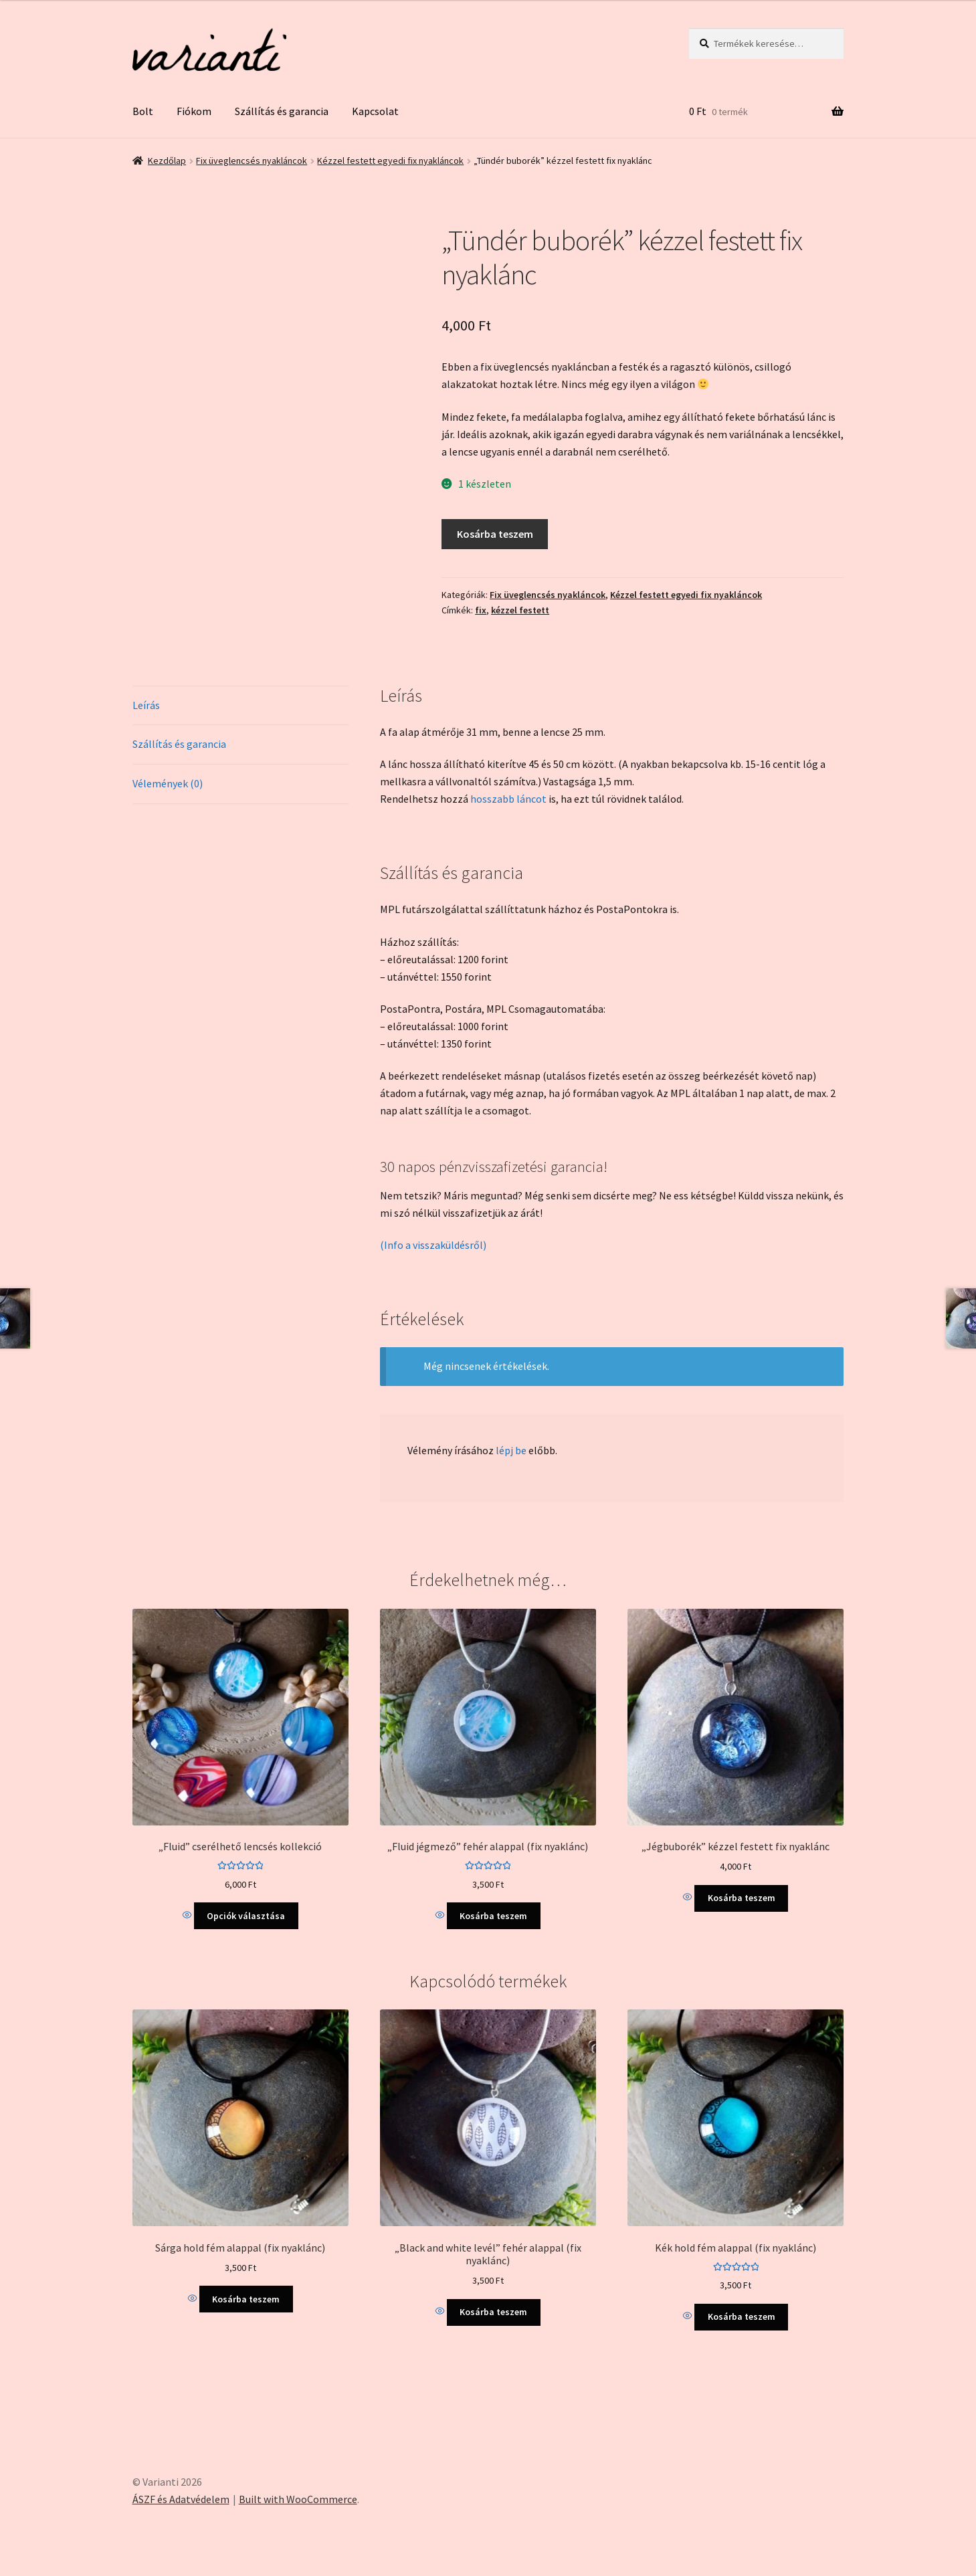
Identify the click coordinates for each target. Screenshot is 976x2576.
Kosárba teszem (495, 533)
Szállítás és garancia (281, 111)
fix (480, 610)
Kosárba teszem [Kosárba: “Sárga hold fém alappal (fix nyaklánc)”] (246, 2299)
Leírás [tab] (146, 705)
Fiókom (194, 111)
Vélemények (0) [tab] (167, 783)
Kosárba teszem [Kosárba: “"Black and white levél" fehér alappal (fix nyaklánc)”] (493, 2312)
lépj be (511, 1450)
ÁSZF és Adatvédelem (180, 2499)
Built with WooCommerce (298, 2499)
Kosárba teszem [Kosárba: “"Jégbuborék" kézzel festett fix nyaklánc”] (741, 1898)
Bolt (142, 111)
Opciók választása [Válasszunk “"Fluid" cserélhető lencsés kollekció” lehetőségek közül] (246, 1916)
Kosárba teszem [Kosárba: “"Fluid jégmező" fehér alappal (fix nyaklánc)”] (493, 1916)
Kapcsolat (375, 111)
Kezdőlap (167, 161)
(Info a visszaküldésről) (433, 1245)
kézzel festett (520, 610)
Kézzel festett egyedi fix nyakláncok (390, 161)
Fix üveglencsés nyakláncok (251, 161)
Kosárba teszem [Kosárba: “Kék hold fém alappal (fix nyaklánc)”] (741, 2316)
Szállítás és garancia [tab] (179, 744)
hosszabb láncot (508, 798)
